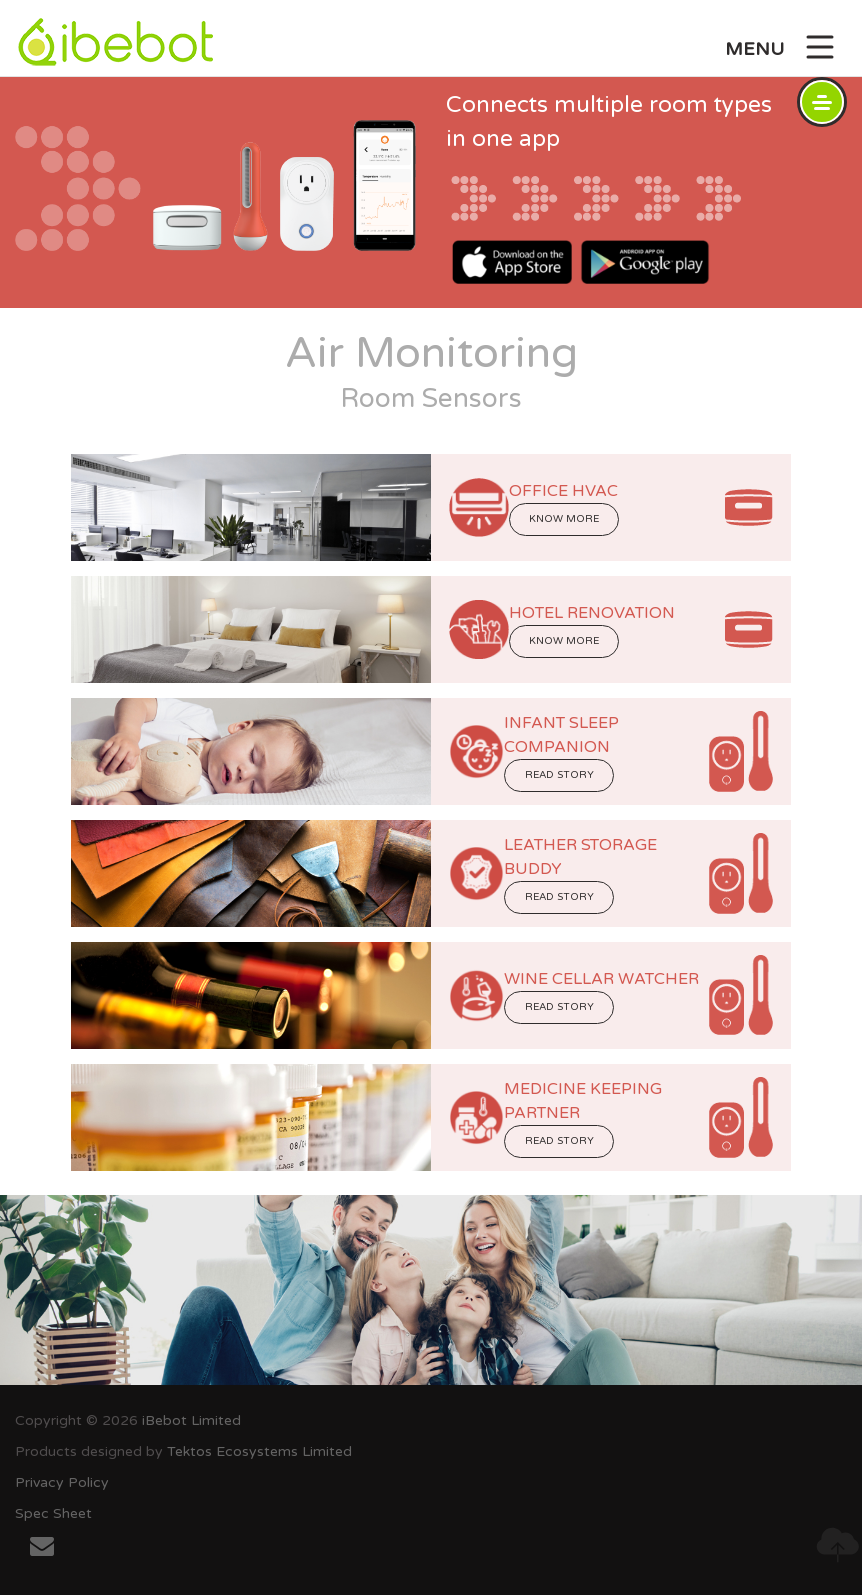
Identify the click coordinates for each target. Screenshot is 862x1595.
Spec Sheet (53, 1513)
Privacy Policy (62, 1482)
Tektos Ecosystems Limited (259, 1451)
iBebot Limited (191, 1420)
